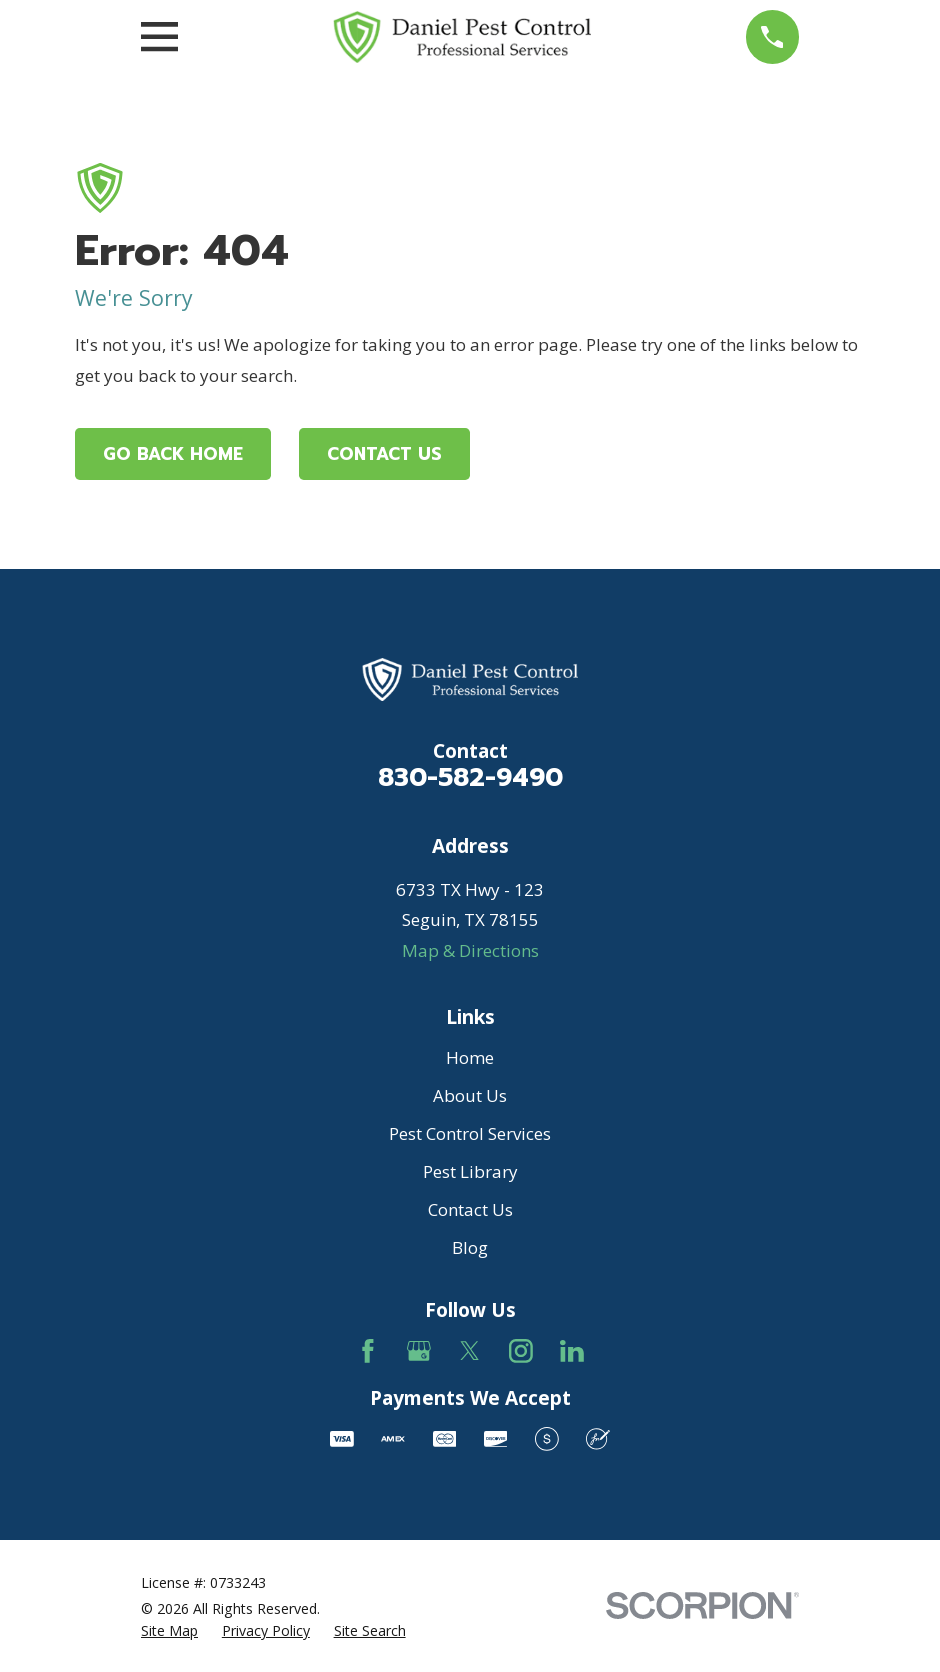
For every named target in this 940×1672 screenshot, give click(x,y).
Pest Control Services (470, 1133)
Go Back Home (173, 454)
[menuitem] (169, 1631)
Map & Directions (470, 950)
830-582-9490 (470, 777)
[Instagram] (521, 1351)
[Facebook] (368, 1351)
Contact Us (384, 454)
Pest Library (470, 1171)
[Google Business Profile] (419, 1351)
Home (470, 1057)
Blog (470, 1247)
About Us (470, 1095)
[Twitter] (470, 1351)
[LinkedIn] (572, 1351)
